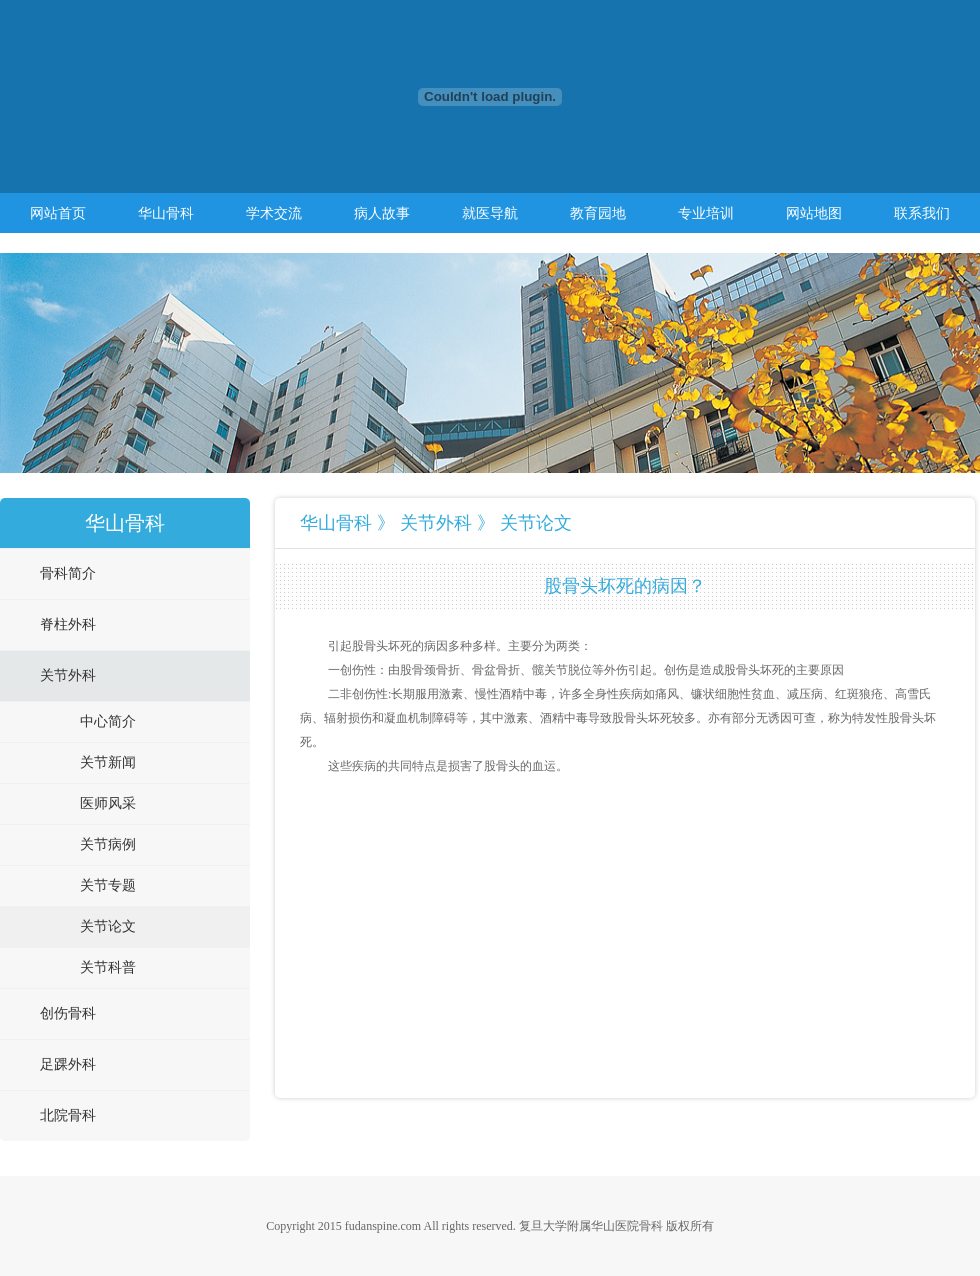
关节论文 (108, 926)
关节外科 (68, 675)
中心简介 (108, 721)
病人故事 (382, 213)
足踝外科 (68, 1064)
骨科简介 (68, 573)
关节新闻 (108, 762)
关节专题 (108, 885)
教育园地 (598, 213)
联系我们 (922, 213)
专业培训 (706, 213)
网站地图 (814, 213)
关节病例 (108, 844)
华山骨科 (166, 213)
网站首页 (58, 213)
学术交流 (274, 213)
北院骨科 (68, 1115)
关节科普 (108, 967)
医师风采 (108, 803)
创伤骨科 (68, 1013)
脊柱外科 (68, 624)
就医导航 (490, 213)
